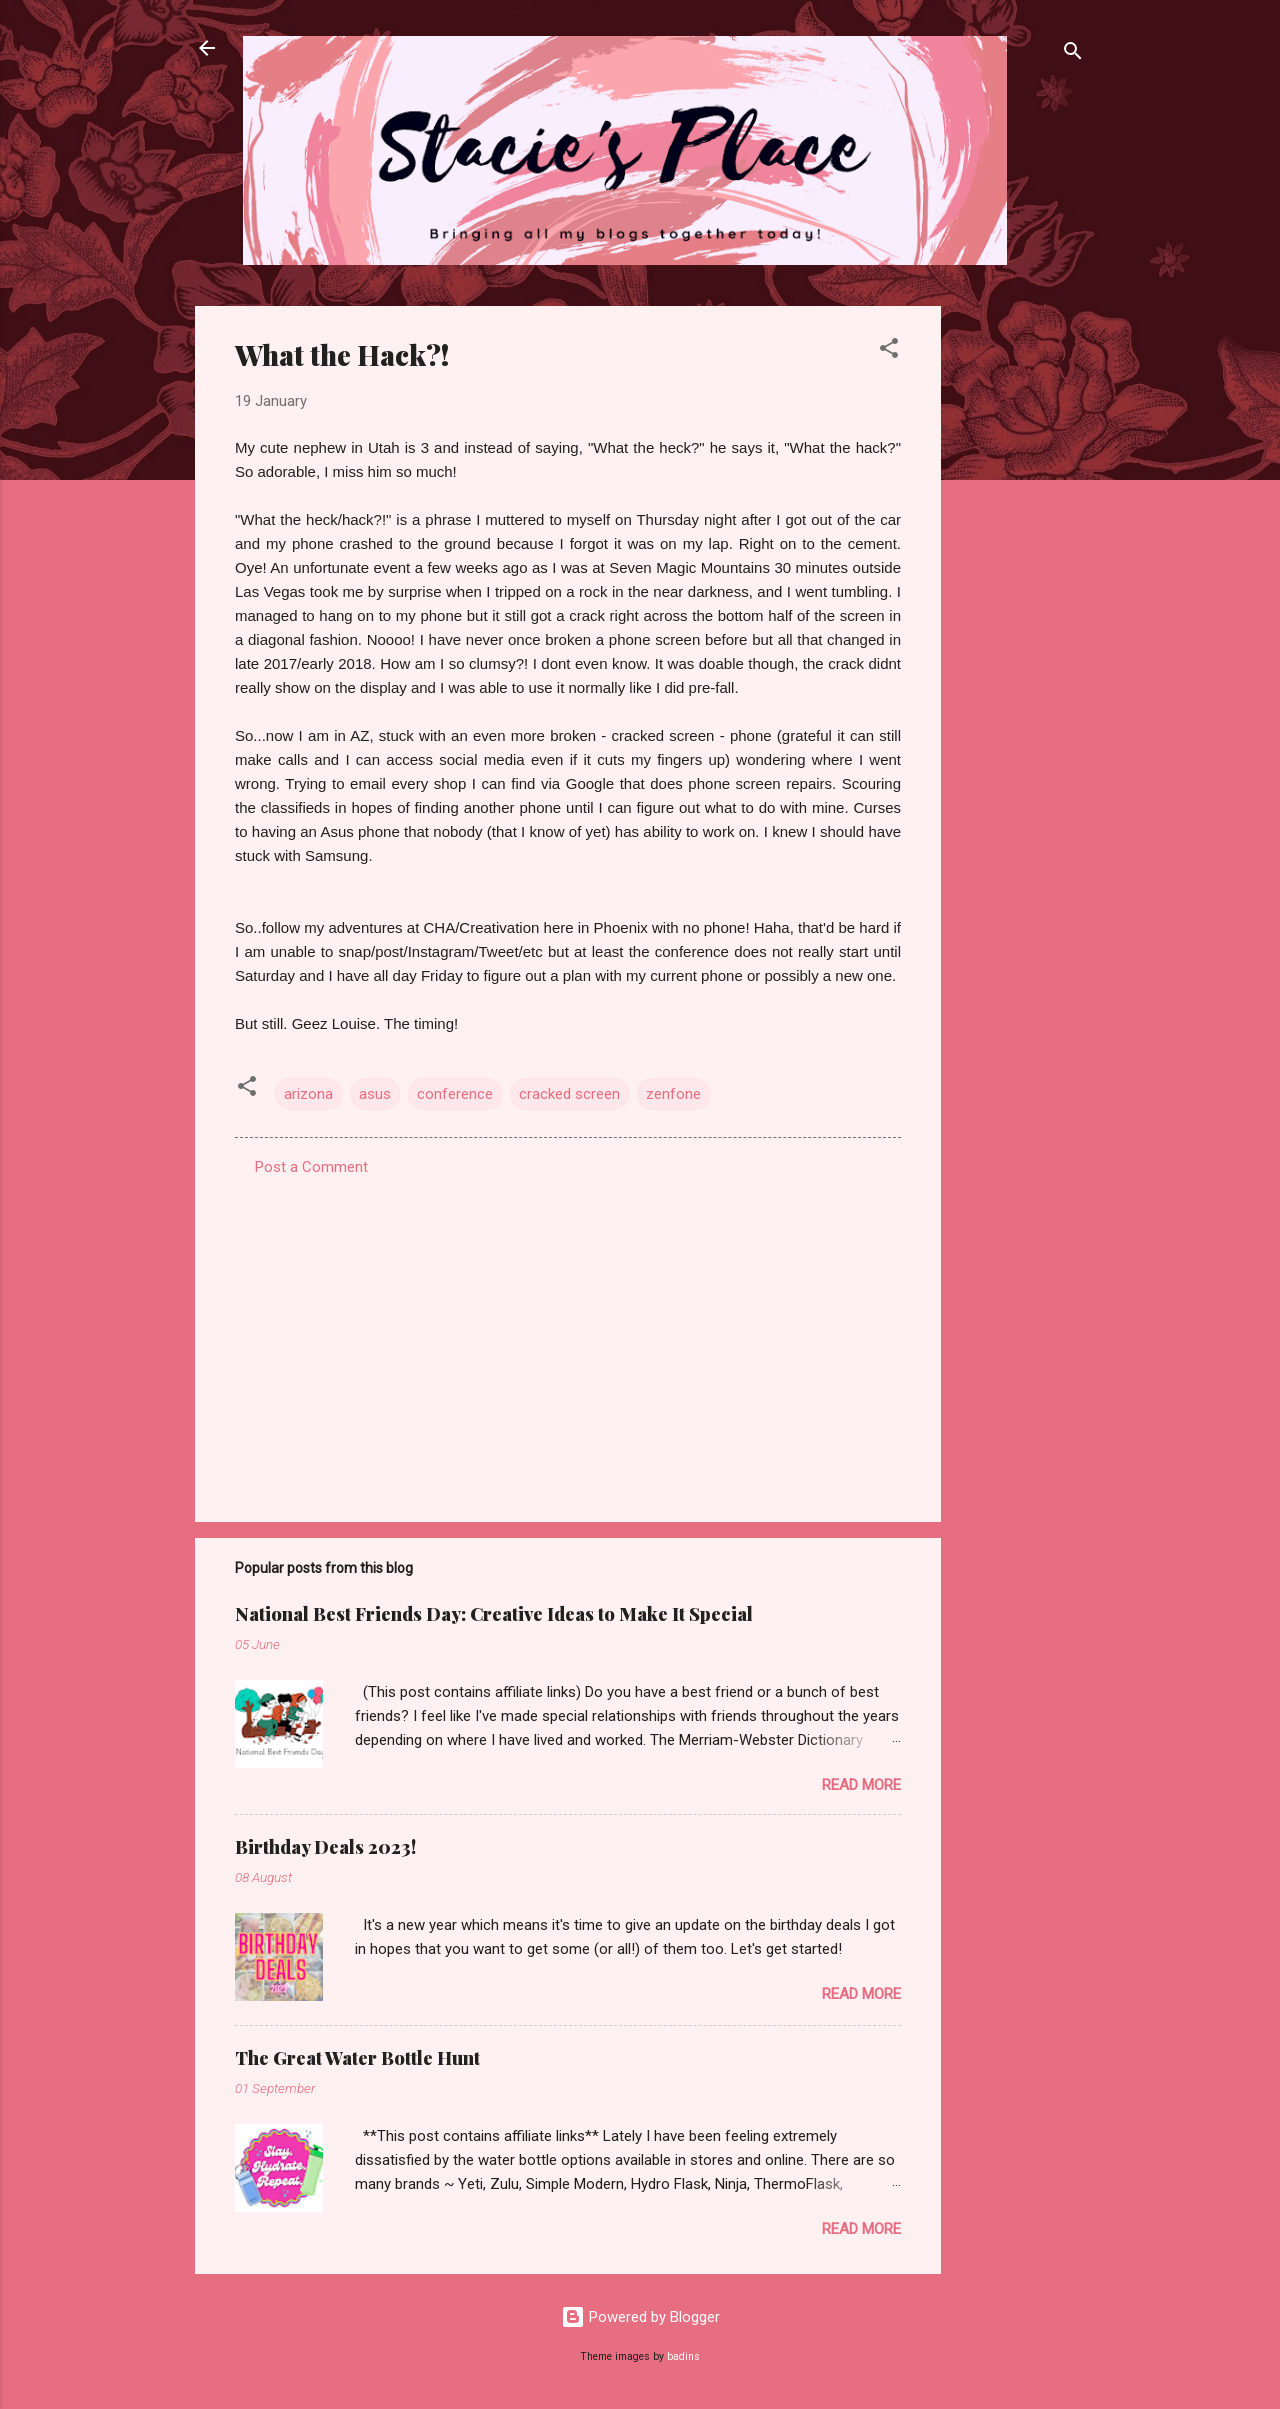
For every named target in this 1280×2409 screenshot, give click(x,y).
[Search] (1073, 54)
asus (375, 1094)
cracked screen (569, 1094)
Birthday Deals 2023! (325, 1847)
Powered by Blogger (640, 2317)
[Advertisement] (1021, 606)
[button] (889, 351)
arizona (308, 1094)
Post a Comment (311, 1167)
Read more (861, 1785)
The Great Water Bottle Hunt (357, 2058)
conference (455, 1094)
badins (683, 2356)
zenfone (673, 1094)
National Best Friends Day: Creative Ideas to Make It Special (494, 1614)
